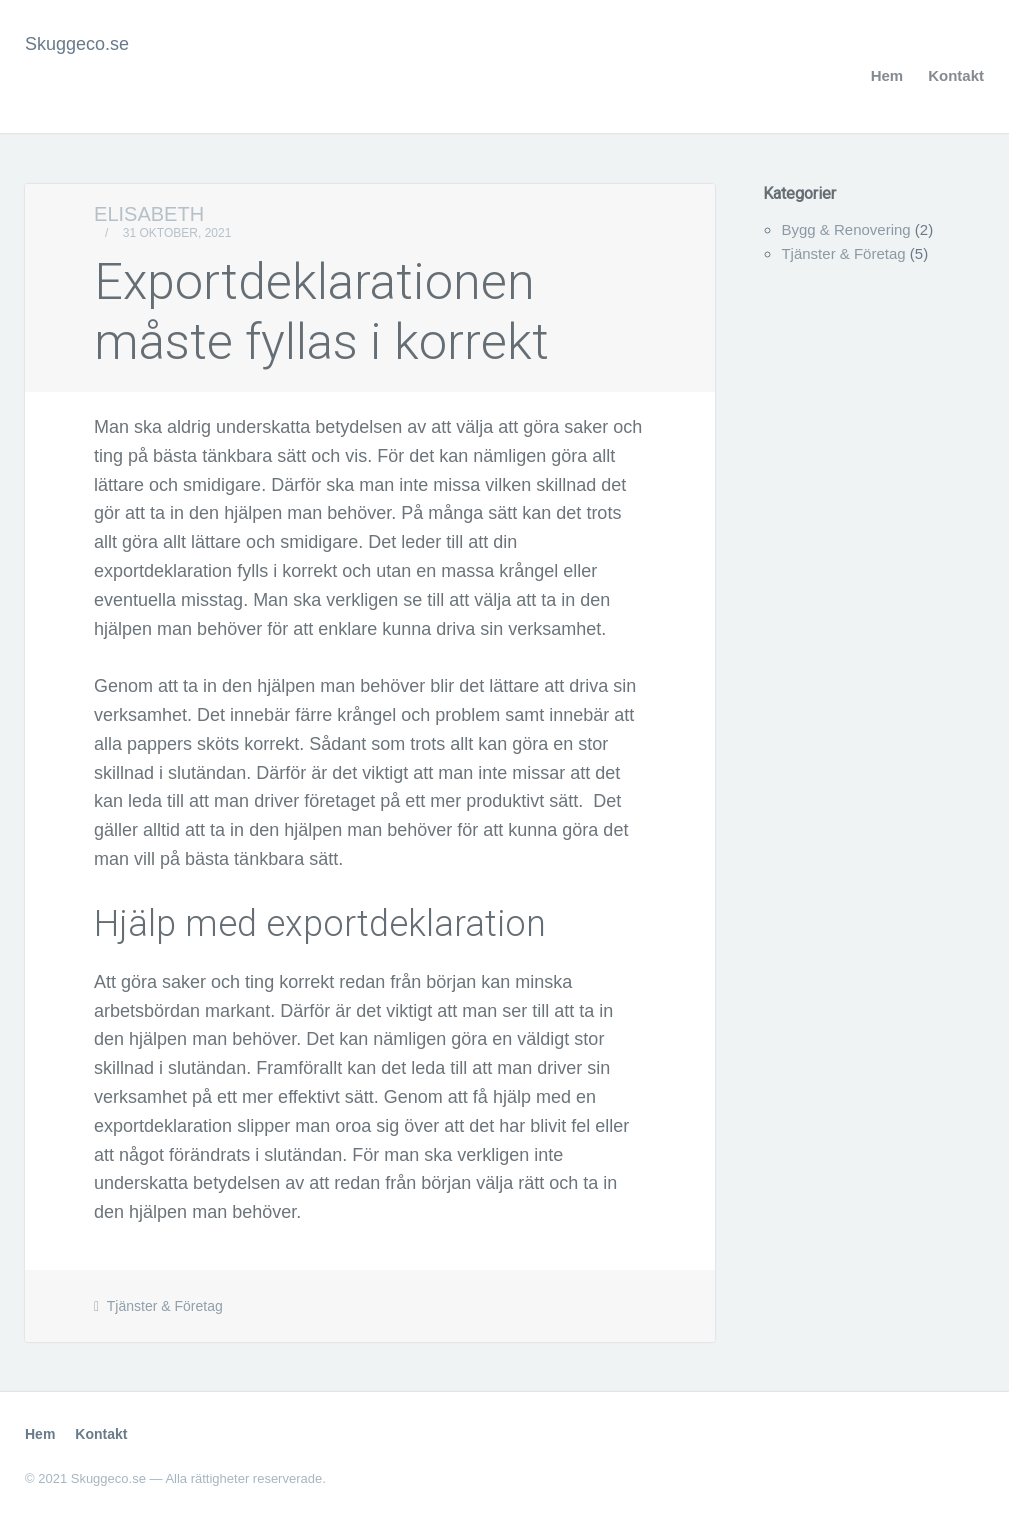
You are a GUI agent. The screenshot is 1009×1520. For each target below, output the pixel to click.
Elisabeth (149, 214)
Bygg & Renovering (845, 229)
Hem (887, 75)
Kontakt (956, 75)
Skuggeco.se (77, 44)
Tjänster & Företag (165, 1306)
